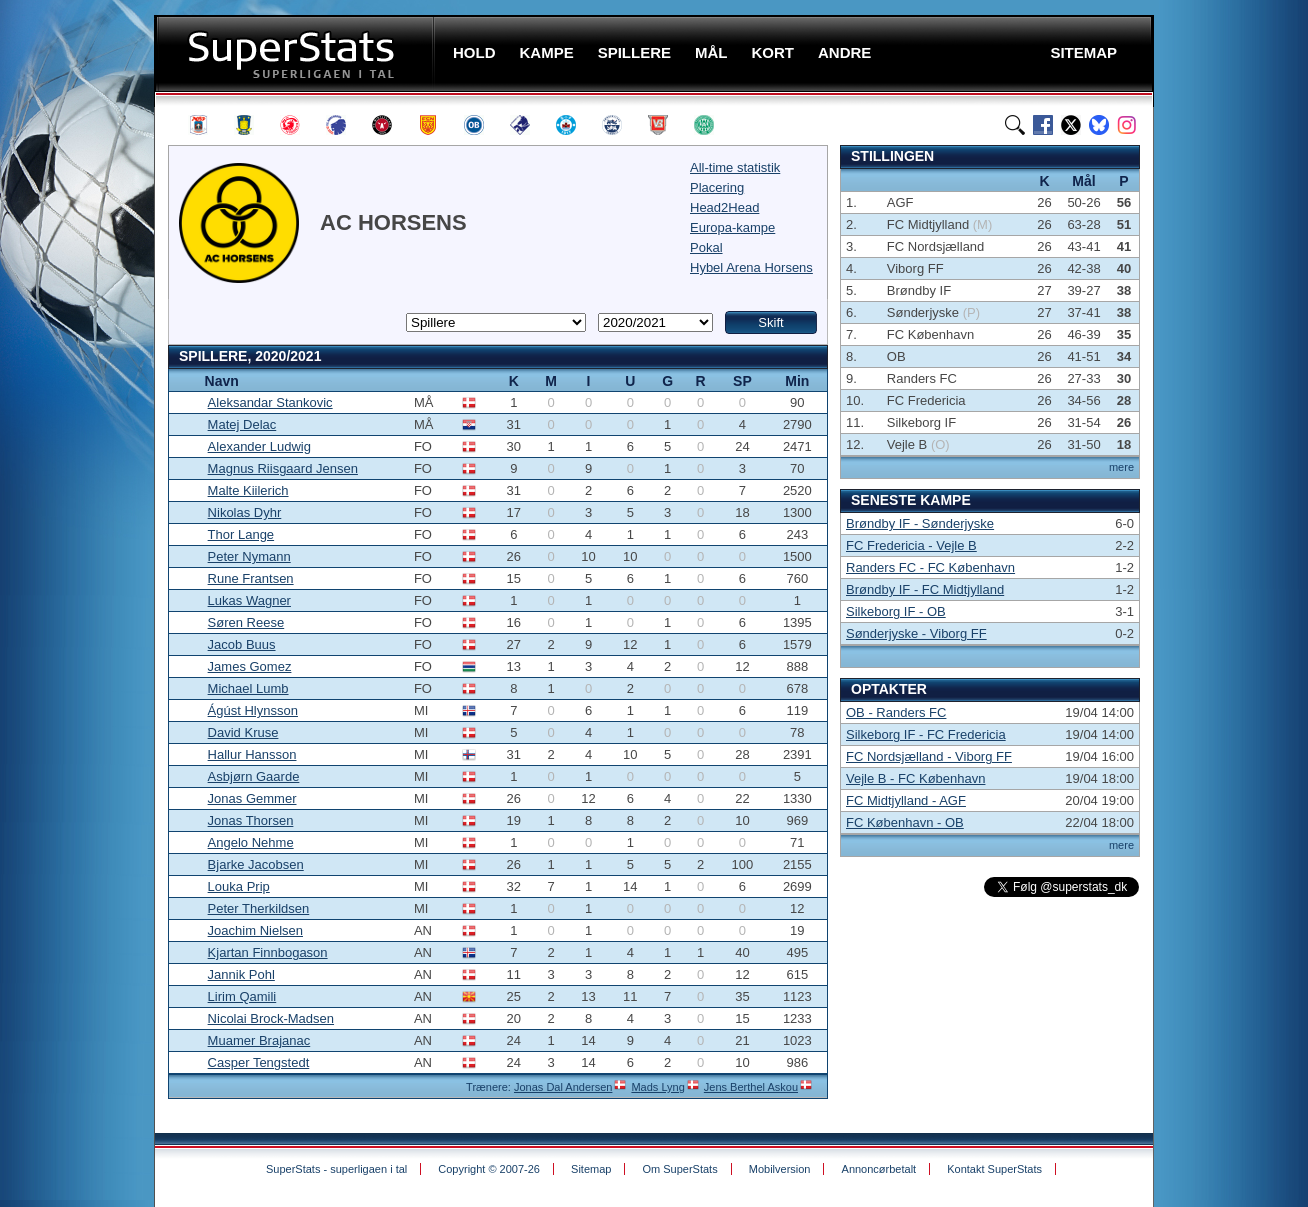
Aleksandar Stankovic (270, 402)
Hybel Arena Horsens (751, 267)
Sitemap (591, 1169)
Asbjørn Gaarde (254, 776)
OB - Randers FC (896, 712)
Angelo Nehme (251, 842)
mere (1121, 467)
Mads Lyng (657, 1087)
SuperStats (296, 53)
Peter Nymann (249, 556)
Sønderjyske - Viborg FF (916, 633)
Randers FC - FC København (930, 567)
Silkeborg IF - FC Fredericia (926, 734)
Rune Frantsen (251, 578)
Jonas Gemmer (252, 798)
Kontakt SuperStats (994, 1169)
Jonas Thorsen (251, 820)
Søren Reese (246, 622)
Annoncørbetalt (879, 1169)
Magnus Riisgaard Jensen (283, 468)
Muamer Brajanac (259, 1040)
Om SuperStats (679, 1169)
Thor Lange (241, 534)
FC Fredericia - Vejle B (911, 545)
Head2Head (724, 207)
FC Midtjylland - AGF (906, 800)
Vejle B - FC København (915, 778)
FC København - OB (905, 822)
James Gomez (250, 666)
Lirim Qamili (242, 996)
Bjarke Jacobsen (256, 864)
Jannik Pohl (241, 974)
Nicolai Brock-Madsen (271, 1018)
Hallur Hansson (252, 754)
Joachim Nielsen (255, 930)
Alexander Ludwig (259, 446)
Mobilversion (780, 1169)
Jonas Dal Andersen (563, 1087)
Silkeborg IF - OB (896, 611)
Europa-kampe (732, 227)
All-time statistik (735, 167)
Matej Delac (242, 424)
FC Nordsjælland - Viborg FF (929, 756)
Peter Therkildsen (259, 908)
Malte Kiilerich (248, 490)
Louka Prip (239, 886)
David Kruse (243, 732)
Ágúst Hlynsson (253, 710)
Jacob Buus (242, 644)
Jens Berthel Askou (751, 1087)
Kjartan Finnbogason (268, 952)
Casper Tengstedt (259, 1062)
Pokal (706, 247)
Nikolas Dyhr (245, 512)
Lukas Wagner (249, 600)
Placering (717, 187)
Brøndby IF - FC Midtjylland (925, 589)
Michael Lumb (248, 688)
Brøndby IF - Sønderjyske (920, 523)
